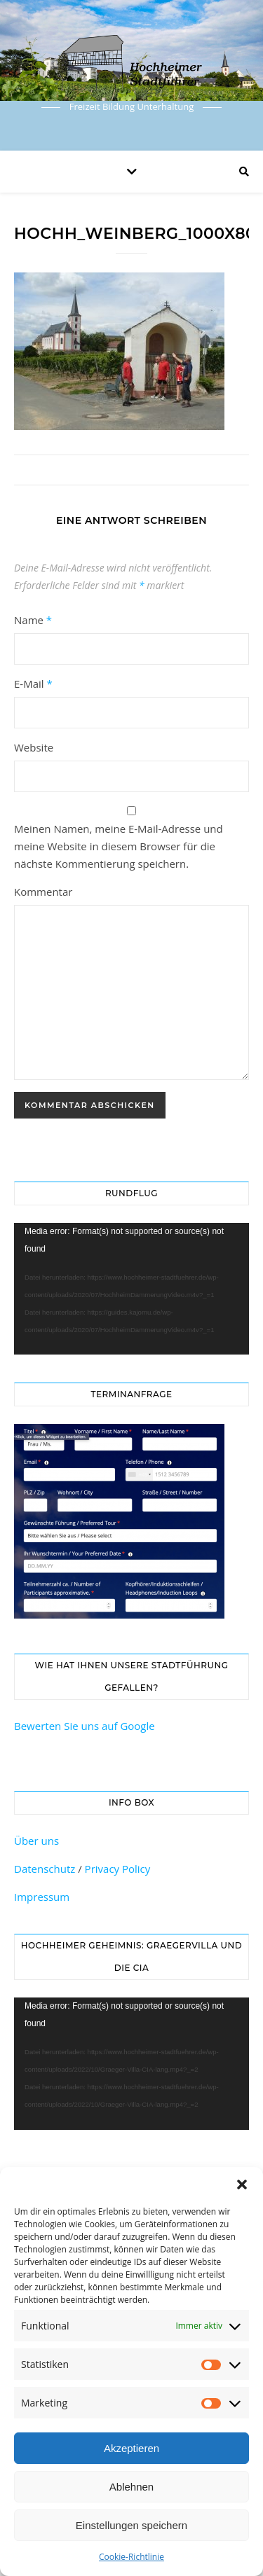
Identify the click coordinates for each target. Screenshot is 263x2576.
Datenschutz (44, 1869)
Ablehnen (131, 2487)
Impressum (41, 1897)
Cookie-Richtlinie (131, 2557)
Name (33, 620)
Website (33, 747)
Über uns (36, 1841)
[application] (131, 1289)
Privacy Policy (118, 1869)
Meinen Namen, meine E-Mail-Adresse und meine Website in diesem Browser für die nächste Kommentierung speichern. (118, 846)
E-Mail (33, 684)
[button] (242, 2184)
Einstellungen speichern (131, 2525)
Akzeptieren (131, 2448)
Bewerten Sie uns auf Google (84, 1726)
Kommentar (43, 892)
